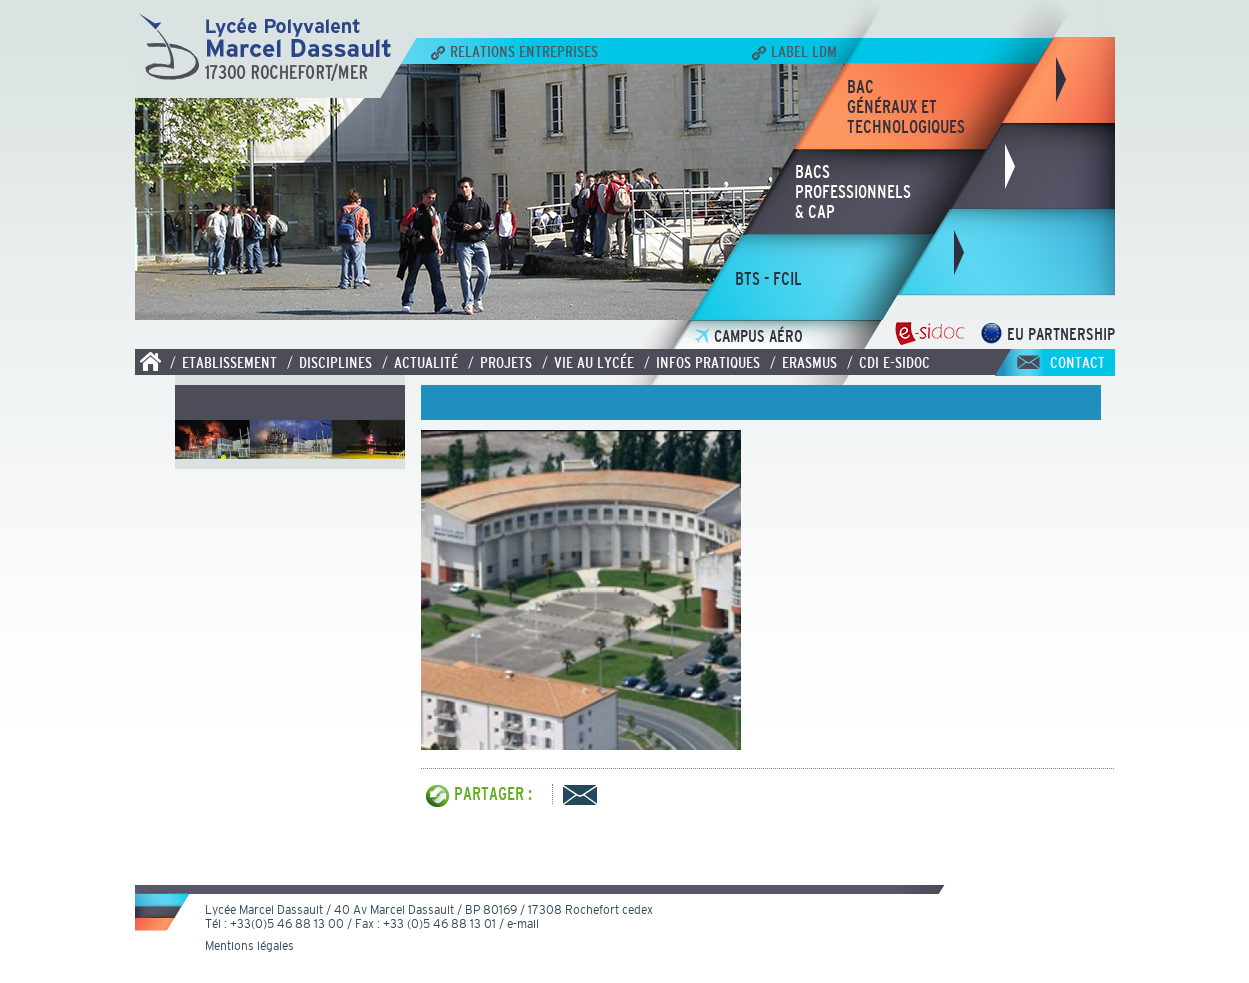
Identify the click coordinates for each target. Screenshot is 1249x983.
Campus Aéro (749, 336)
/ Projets (500, 362)
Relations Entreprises (514, 51)
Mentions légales (249, 946)
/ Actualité (420, 362)
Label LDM (794, 51)
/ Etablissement (223, 362)
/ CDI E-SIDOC (888, 362)
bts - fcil (768, 279)
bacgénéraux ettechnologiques (906, 107)
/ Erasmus (803, 362)
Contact (1077, 362)
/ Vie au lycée (588, 362)
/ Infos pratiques (702, 362)
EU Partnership (1047, 334)
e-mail (523, 924)
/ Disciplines (329, 362)
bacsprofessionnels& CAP (853, 192)
